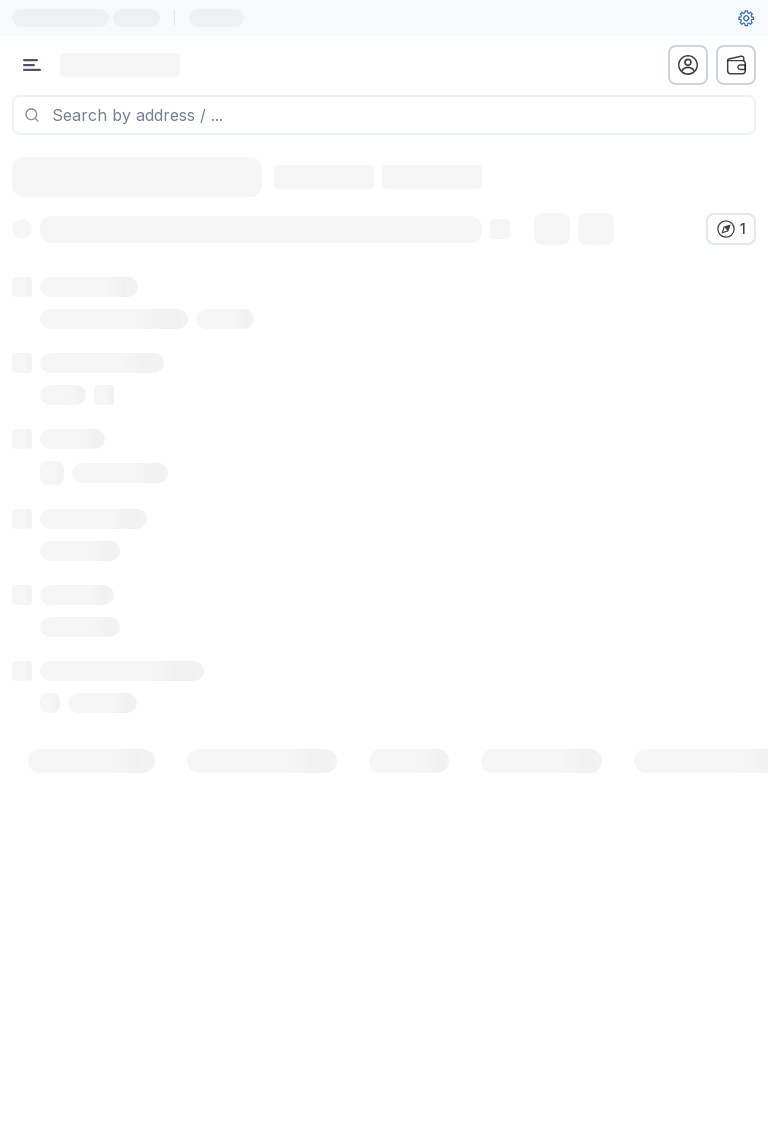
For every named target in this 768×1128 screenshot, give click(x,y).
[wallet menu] (736, 65)
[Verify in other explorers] (731, 229)
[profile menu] (688, 65)
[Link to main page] (120, 65)
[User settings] (746, 18)
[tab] (91, 785)
